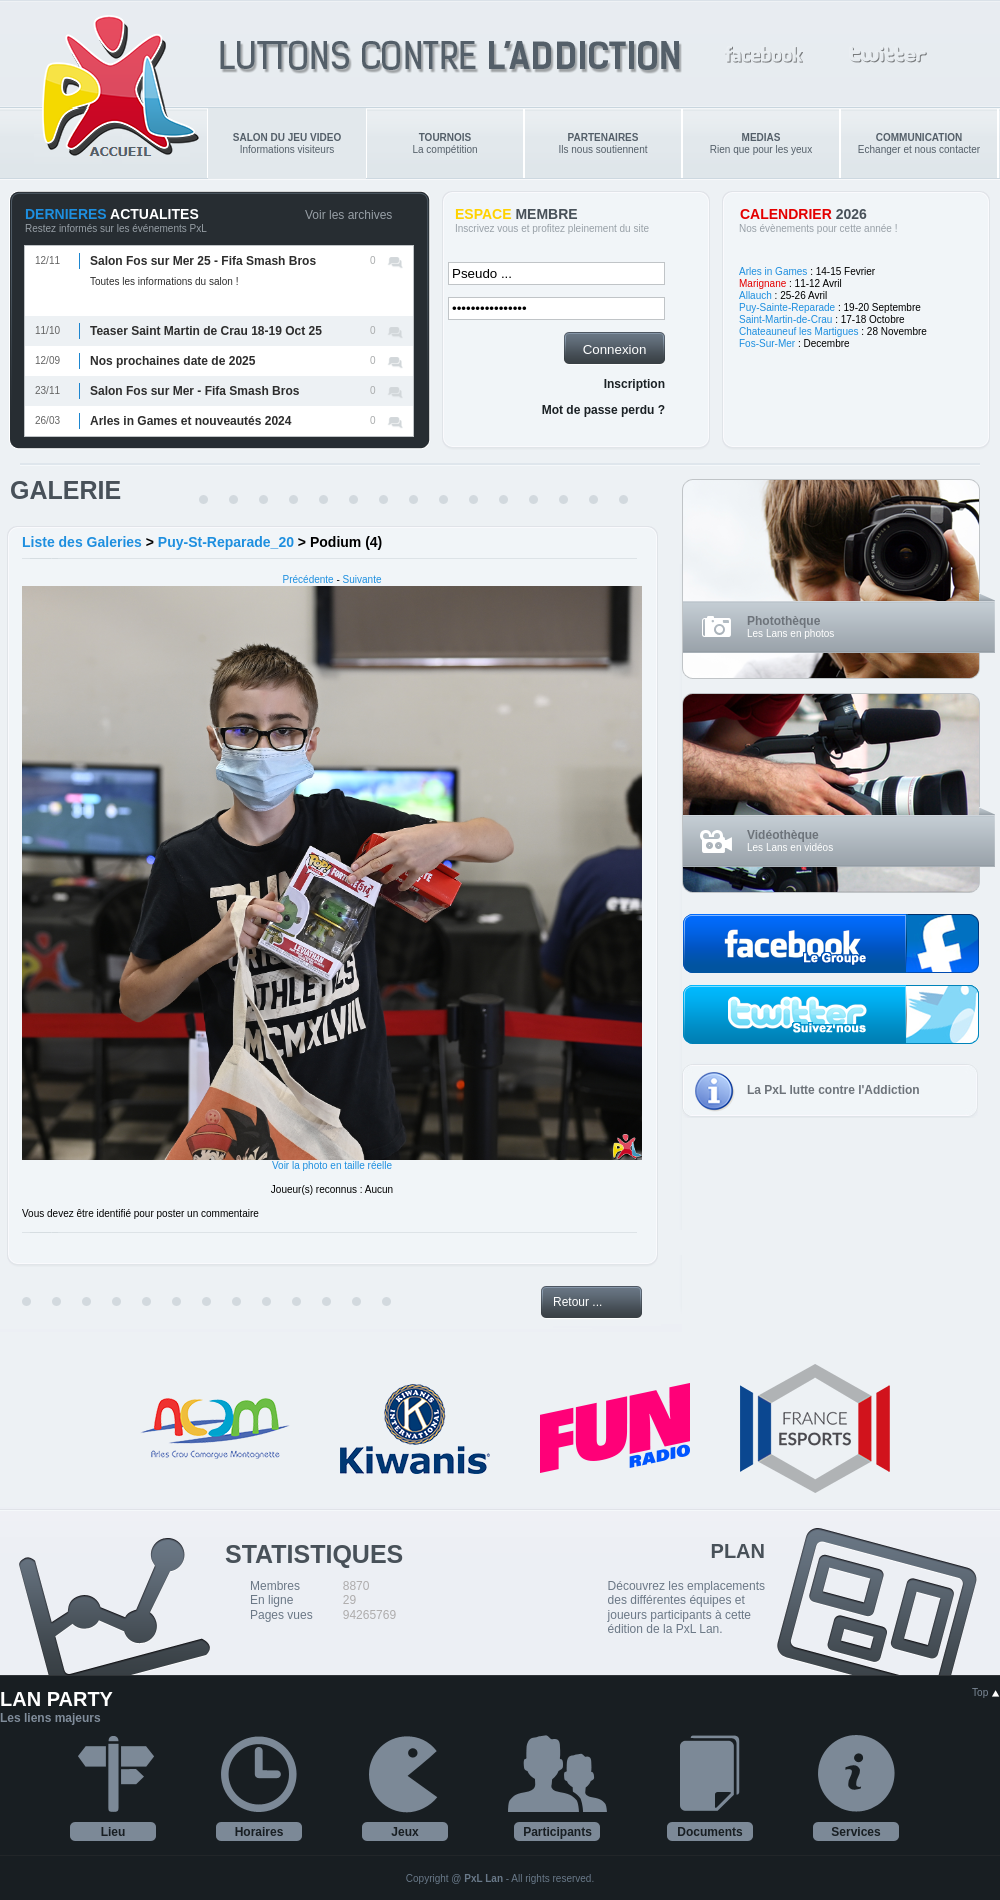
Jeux (404, 1832)
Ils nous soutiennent (603, 143)
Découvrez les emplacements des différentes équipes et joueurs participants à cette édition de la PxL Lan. (686, 1607)
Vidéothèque (783, 835)
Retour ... (577, 1302)
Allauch (755, 295)
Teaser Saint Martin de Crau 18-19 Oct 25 (206, 331)
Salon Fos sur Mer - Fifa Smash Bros (194, 391)
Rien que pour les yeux (761, 143)
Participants (557, 1832)
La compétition (444, 143)
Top (986, 1692)
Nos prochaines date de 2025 (172, 361)
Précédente (308, 579)
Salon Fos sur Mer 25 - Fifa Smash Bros (203, 261)
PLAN (738, 1551)
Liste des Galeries (82, 542)
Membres (275, 1586)
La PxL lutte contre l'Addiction (833, 1090)
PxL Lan (483, 1878)
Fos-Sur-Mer (767, 343)
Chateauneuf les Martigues (799, 331)
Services (855, 1832)
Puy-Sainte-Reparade (787, 307)
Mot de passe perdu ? (603, 410)
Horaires (259, 1832)
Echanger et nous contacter (919, 143)
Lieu (113, 1832)
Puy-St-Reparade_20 (226, 542)
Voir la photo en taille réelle (332, 1165)
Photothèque (783, 621)
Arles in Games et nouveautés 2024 (190, 421)
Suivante (362, 579)
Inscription (634, 384)
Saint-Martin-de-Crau (785, 319)
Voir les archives (348, 215)
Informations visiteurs (287, 143)
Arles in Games (773, 271)
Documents (709, 1832)
